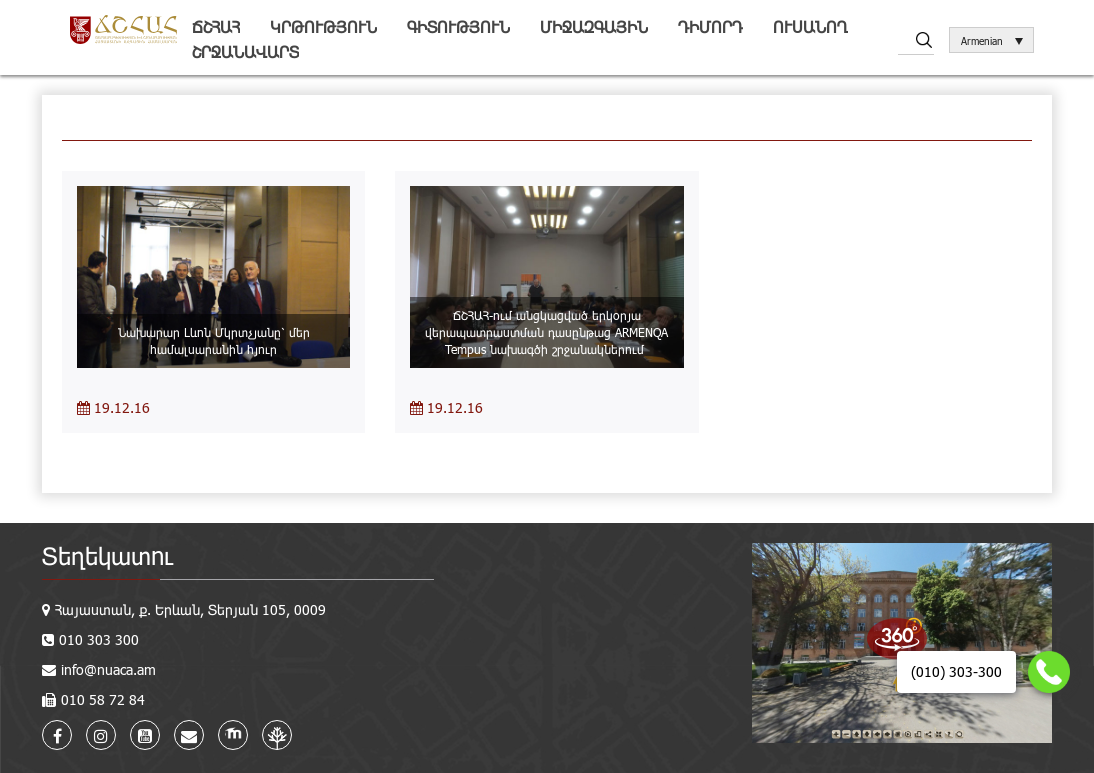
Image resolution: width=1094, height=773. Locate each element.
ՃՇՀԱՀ (216, 26)
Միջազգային (594, 26)
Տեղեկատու (107, 555)
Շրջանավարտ (245, 51)
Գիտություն (458, 26)
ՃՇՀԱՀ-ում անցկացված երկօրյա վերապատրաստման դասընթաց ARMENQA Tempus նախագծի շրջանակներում (546, 332)
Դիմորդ (710, 26)
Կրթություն (323, 26)
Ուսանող (810, 26)
